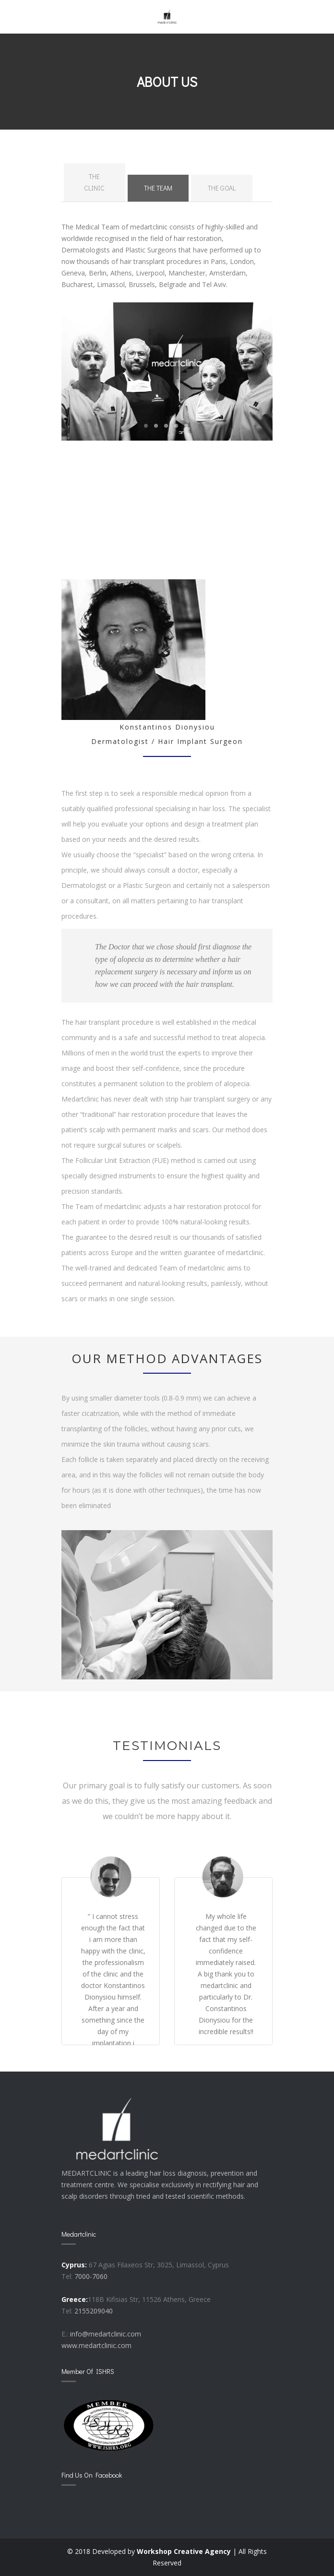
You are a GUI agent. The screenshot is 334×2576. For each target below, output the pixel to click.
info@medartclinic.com (105, 2333)
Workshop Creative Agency (184, 2551)
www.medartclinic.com (96, 2345)
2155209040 (93, 2310)
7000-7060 (90, 2276)
